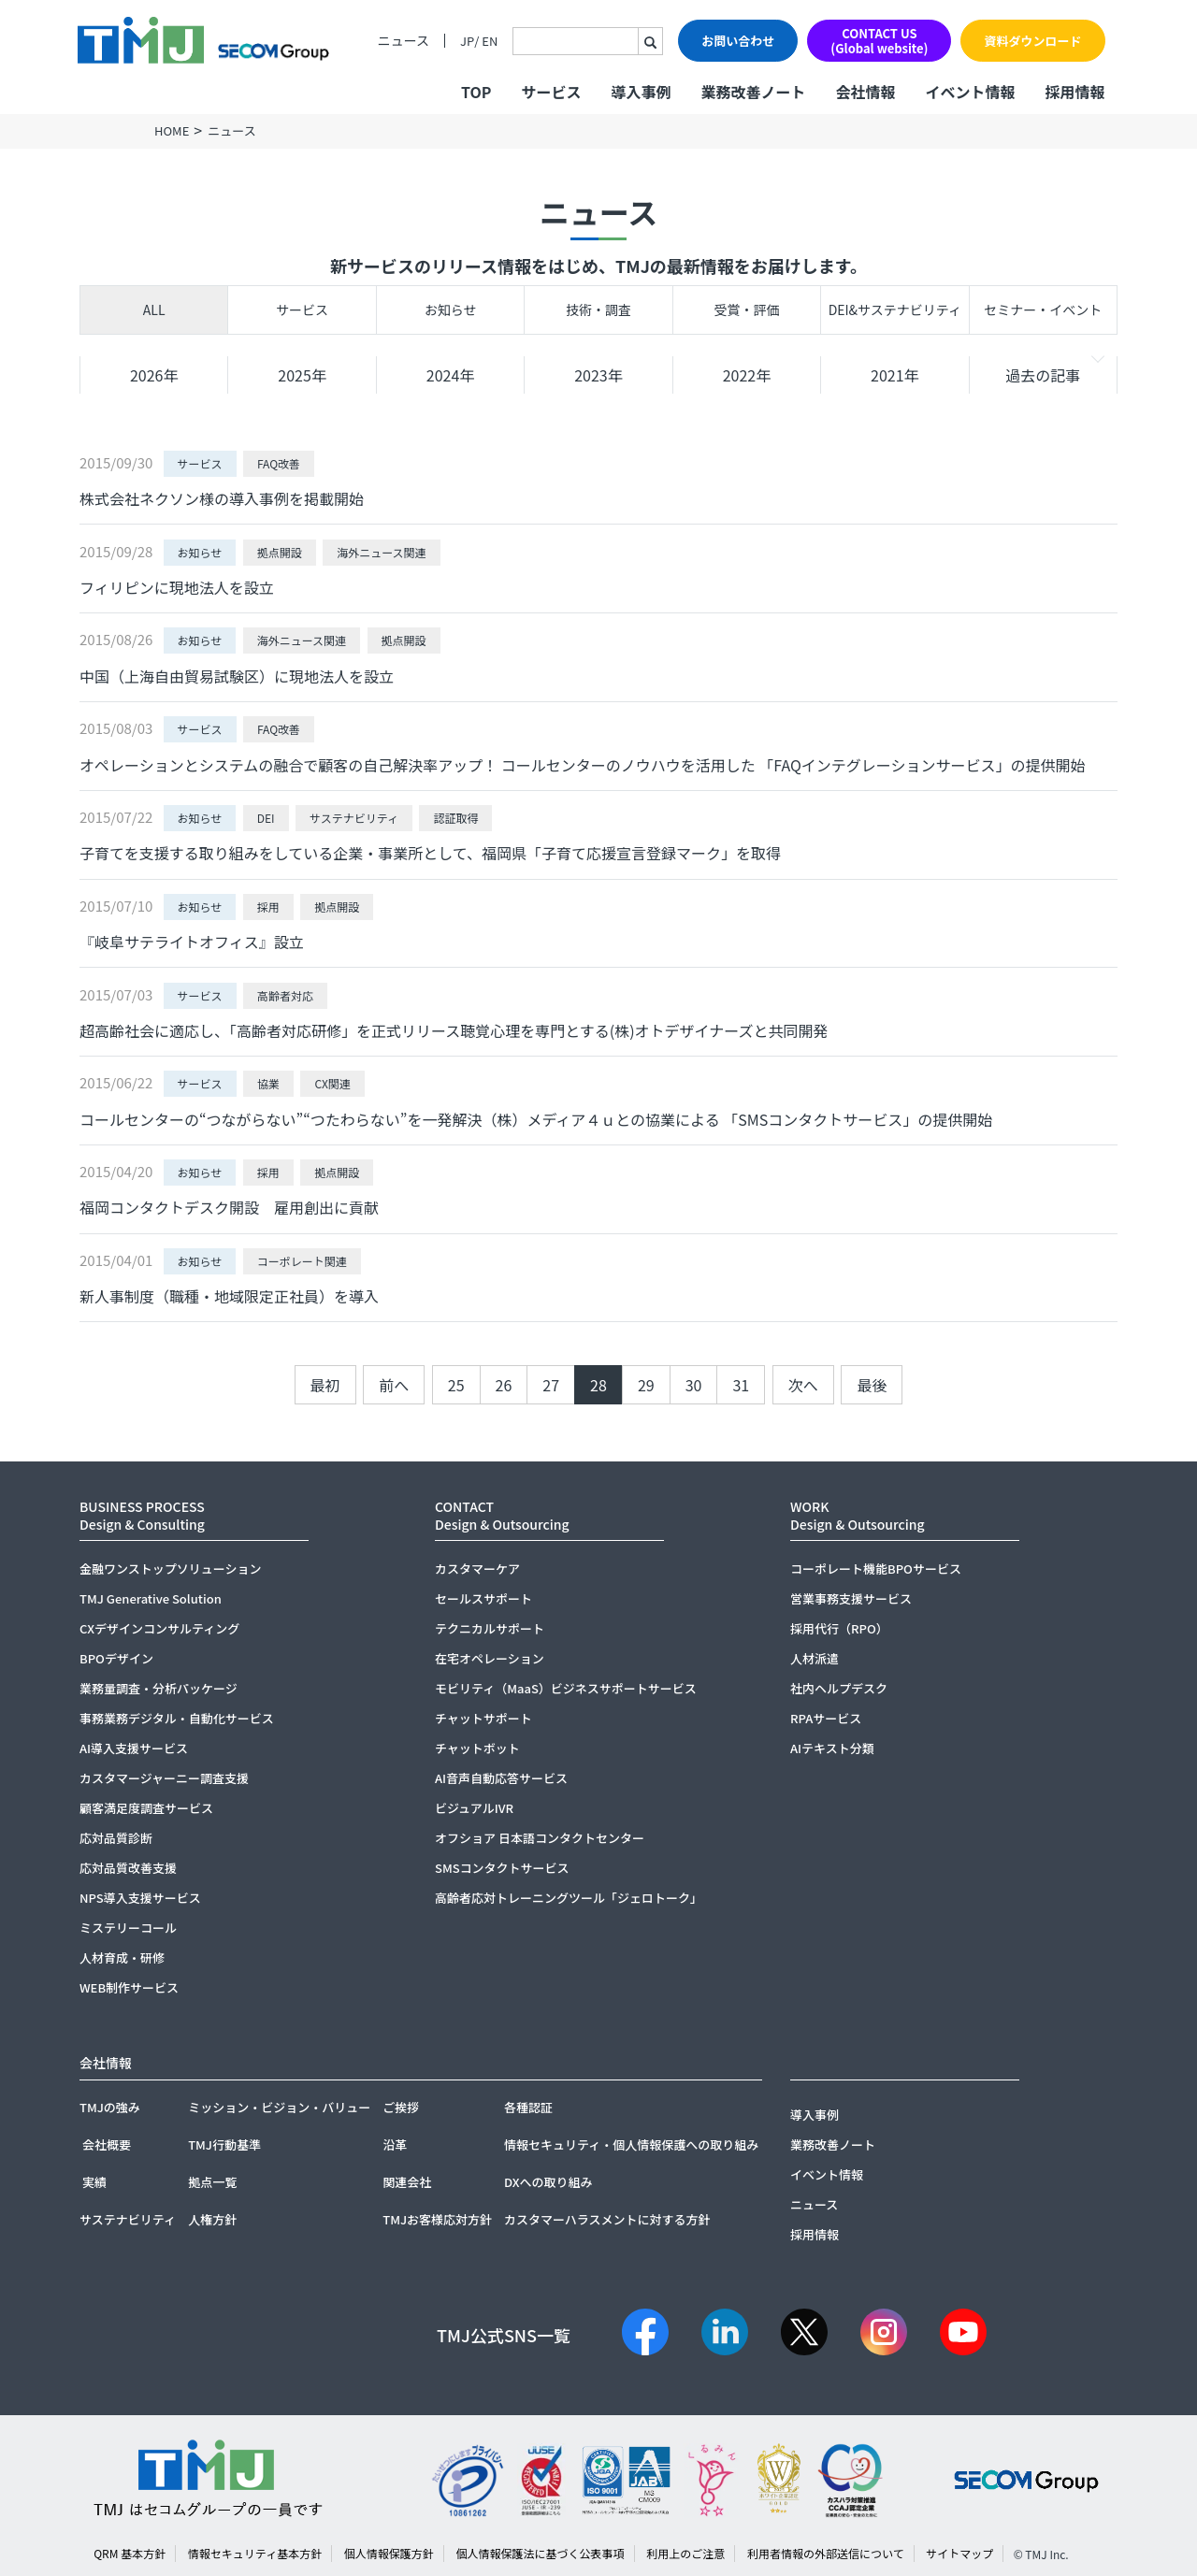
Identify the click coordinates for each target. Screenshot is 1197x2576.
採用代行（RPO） (839, 1628)
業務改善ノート (752, 91)
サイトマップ (959, 2553)
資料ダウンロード (1032, 41)
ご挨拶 (400, 2107)
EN (490, 41)
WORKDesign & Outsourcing (857, 1515)
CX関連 (332, 1083)
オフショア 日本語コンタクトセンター (539, 1838)
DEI (266, 818)
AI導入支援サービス (133, 1748)
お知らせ (451, 309)
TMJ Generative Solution (150, 1598)
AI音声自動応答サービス (501, 1778)
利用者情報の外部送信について (825, 2553)
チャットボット (477, 1748)
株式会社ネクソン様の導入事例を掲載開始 (221, 498)
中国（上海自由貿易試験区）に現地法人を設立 (236, 676)
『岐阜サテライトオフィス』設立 (191, 941)
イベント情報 (970, 91)
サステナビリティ (354, 818)
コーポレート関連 (302, 1261)
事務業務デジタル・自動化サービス (176, 1718)
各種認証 (528, 2107)
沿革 (394, 2144)
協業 (268, 1083)
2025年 (302, 375)
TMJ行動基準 (224, 2144)
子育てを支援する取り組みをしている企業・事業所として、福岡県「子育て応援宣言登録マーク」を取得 (430, 853)
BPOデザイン (116, 1658)
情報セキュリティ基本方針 (255, 2553)
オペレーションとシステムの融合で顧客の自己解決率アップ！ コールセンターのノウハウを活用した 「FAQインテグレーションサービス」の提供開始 (582, 765)
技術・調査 (598, 309)
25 (456, 1385)
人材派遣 (814, 1658)
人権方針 (212, 2219)
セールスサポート (483, 1598)
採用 (268, 906)
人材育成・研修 (122, 1957)
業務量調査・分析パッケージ (158, 1688)
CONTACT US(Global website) (879, 40)
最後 (872, 1385)
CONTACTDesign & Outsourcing (502, 1515)
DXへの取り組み (548, 2182)
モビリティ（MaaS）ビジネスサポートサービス (566, 1688)
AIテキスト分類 (832, 1748)
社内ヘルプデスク (838, 1688)
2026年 (154, 375)
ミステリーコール (128, 1927)
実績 (94, 2182)
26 (504, 1385)
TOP (476, 91)
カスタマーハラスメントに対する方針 (607, 2219)
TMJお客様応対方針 (437, 2219)
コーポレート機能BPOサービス (875, 1568)
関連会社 (406, 2182)
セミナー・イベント (1043, 309)
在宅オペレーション (489, 1658)
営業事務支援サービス (851, 1598)
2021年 (895, 375)
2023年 (598, 375)
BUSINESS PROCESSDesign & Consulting (142, 1515)
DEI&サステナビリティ (895, 309)
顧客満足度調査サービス (146, 1808)
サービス (302, 309)
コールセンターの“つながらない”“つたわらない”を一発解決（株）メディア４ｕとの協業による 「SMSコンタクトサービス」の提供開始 (535, 1119)
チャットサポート (483, 1718)
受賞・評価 (746, 309)
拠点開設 (279, 552)
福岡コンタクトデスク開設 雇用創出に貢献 (229, 1207)
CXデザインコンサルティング (159, 1628)
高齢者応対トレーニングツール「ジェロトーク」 (568, 1898)
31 (740, 1385)
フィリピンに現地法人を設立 (176, 587)
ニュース (403, 41)
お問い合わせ (737, 41)
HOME (171, 130)
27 (550, 1385)
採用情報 (1074, 91)
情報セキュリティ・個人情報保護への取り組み (631, 2144)
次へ (803, 1385)
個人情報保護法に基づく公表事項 (540, 2553)
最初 (325, 1385)
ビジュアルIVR (474, 1808)
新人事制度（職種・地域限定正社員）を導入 (229, 1296)
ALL (154, 309)
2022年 (747, 375)
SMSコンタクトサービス (502, 1868)
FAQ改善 (278, 463)
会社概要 (106, 2144)
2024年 (450, 375)
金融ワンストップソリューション (170, 1568)
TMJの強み (109, 2107)
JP (467, 41)
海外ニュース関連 (381, 552)
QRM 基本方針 (130, 2553)
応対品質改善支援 (128, 1868)
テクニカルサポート (489, 1628)
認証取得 (455, 818)
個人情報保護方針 (389, 2553)
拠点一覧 (212, 2182)
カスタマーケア (477, 1568)
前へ (394, 1385)
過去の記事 (1042, 375)
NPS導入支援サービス (140, 1898)
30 (693, 1385)
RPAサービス (825, 1718)
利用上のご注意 (685, 2553)
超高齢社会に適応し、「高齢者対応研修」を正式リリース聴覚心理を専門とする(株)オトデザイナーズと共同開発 (453, 1030)
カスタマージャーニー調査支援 (164, 1778)
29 (646, 1385)
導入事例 (641, 91)
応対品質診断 (115, 1838)
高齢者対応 (285, 995)
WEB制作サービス (129, 1987)
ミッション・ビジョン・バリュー (279, 2107)
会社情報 (865, 91)
